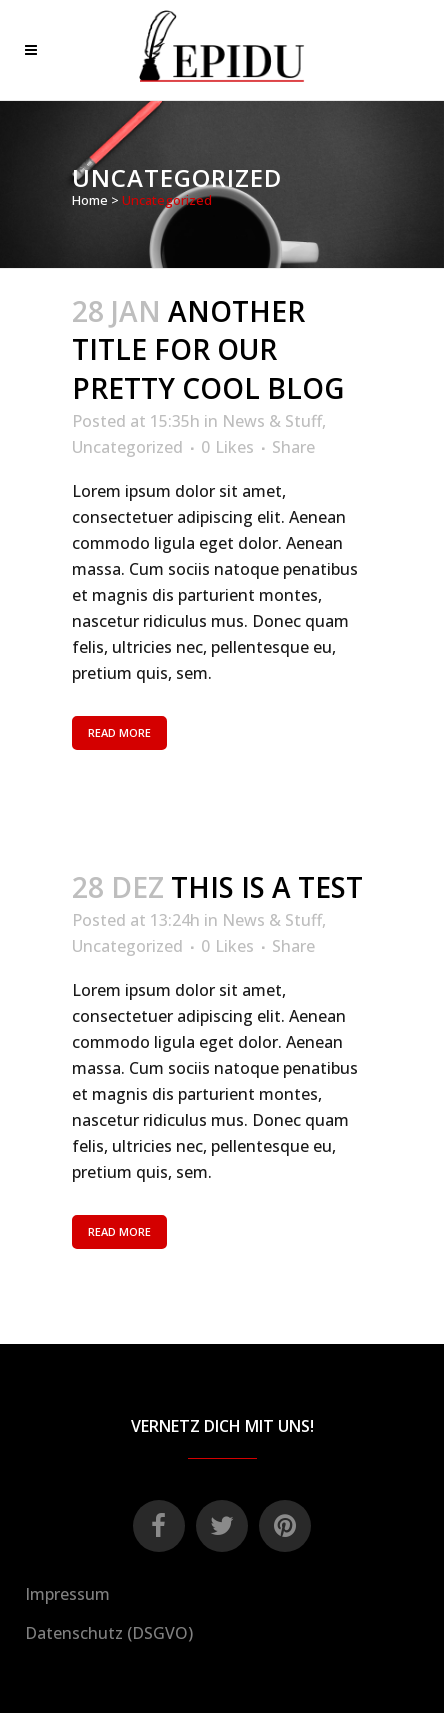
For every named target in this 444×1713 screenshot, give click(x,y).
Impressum (67, 1594)
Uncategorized (127, 447)
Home (90, 200)
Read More (119, 732)
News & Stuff (272, 421)
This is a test (267, 887)
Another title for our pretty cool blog (208, 350)
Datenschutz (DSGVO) (109, 1633)
